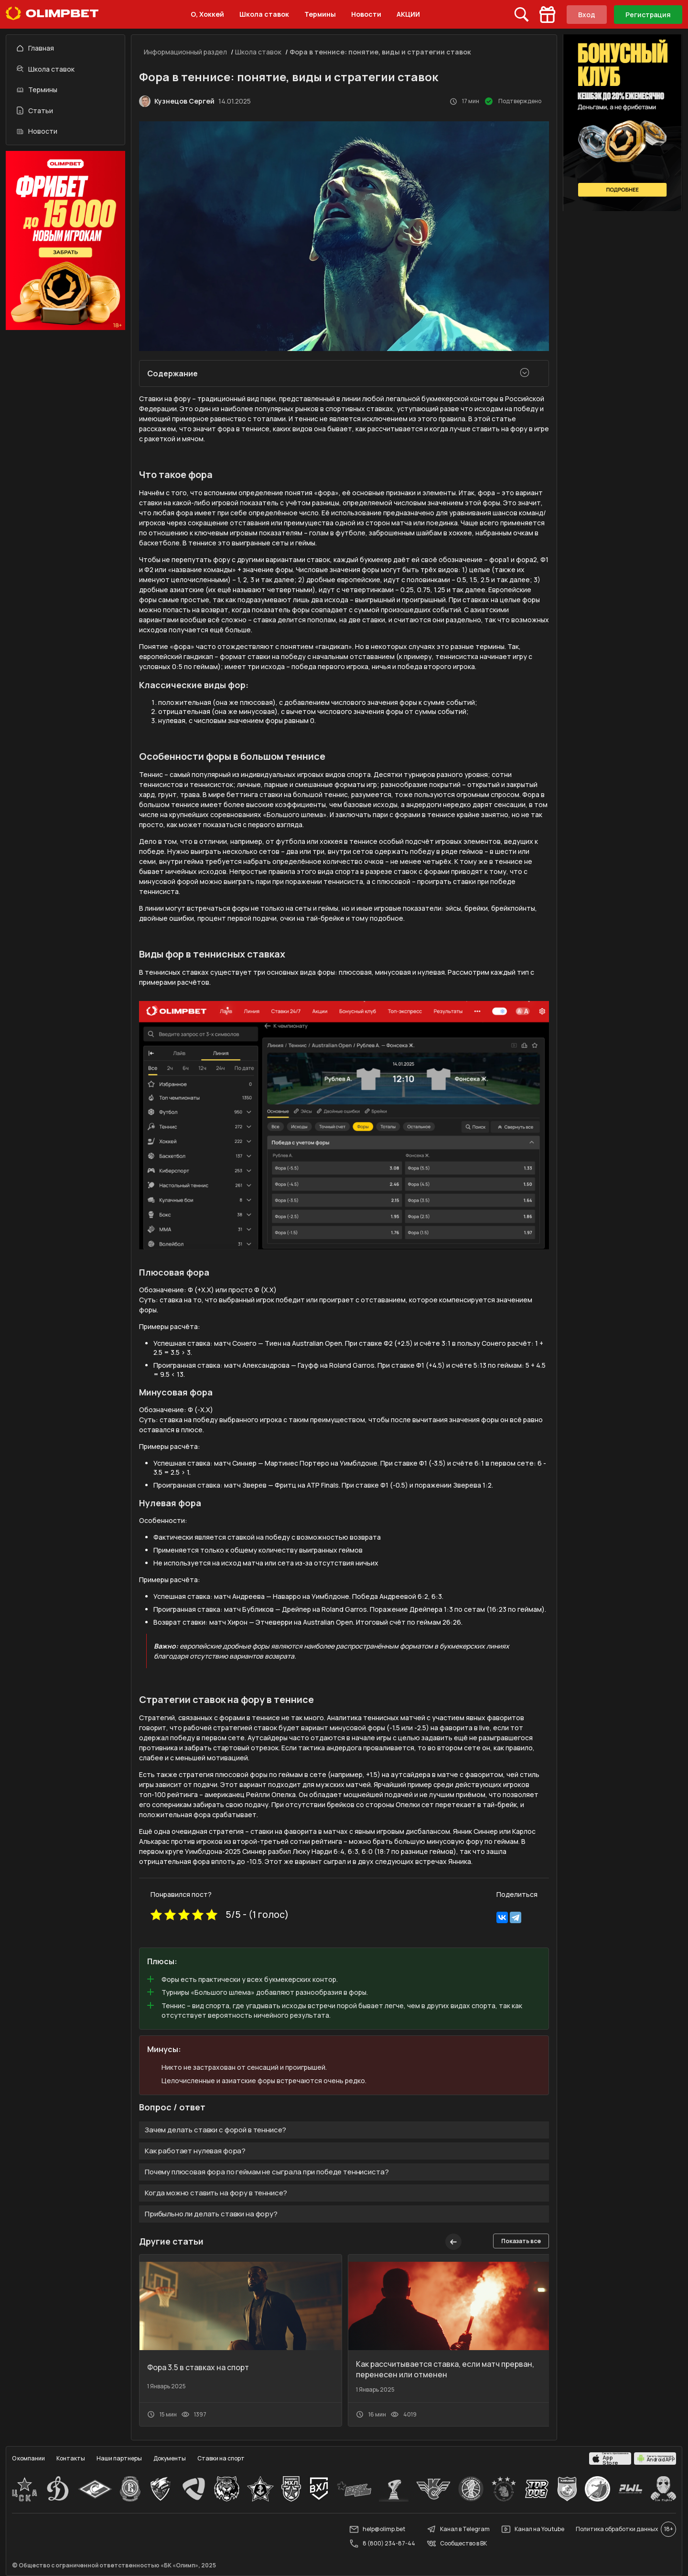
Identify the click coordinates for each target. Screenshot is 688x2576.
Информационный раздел (185, 51)
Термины (320, 14)
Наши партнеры (119, 2458)
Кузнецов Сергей (184, 101)
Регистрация (648, 14)
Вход (586, 14)
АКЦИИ (408, 14)
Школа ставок (264, 14)
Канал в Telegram (458, 2529)
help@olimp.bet (377, 2529)
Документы (169, 2458)
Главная (35, 48)
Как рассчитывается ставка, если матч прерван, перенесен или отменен (445, 2369)
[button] (472, 2242)
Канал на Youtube (532, 2529)
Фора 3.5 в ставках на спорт (198, 2367)
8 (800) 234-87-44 (382, 2543)
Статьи (35, 110)
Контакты (70, 2458)
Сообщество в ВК (457, 2543)
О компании (28, 2458)
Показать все (521, 2241)
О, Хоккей (207, 14)
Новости (366, 14)
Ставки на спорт (221, 2458)
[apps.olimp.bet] (610, 2458)
